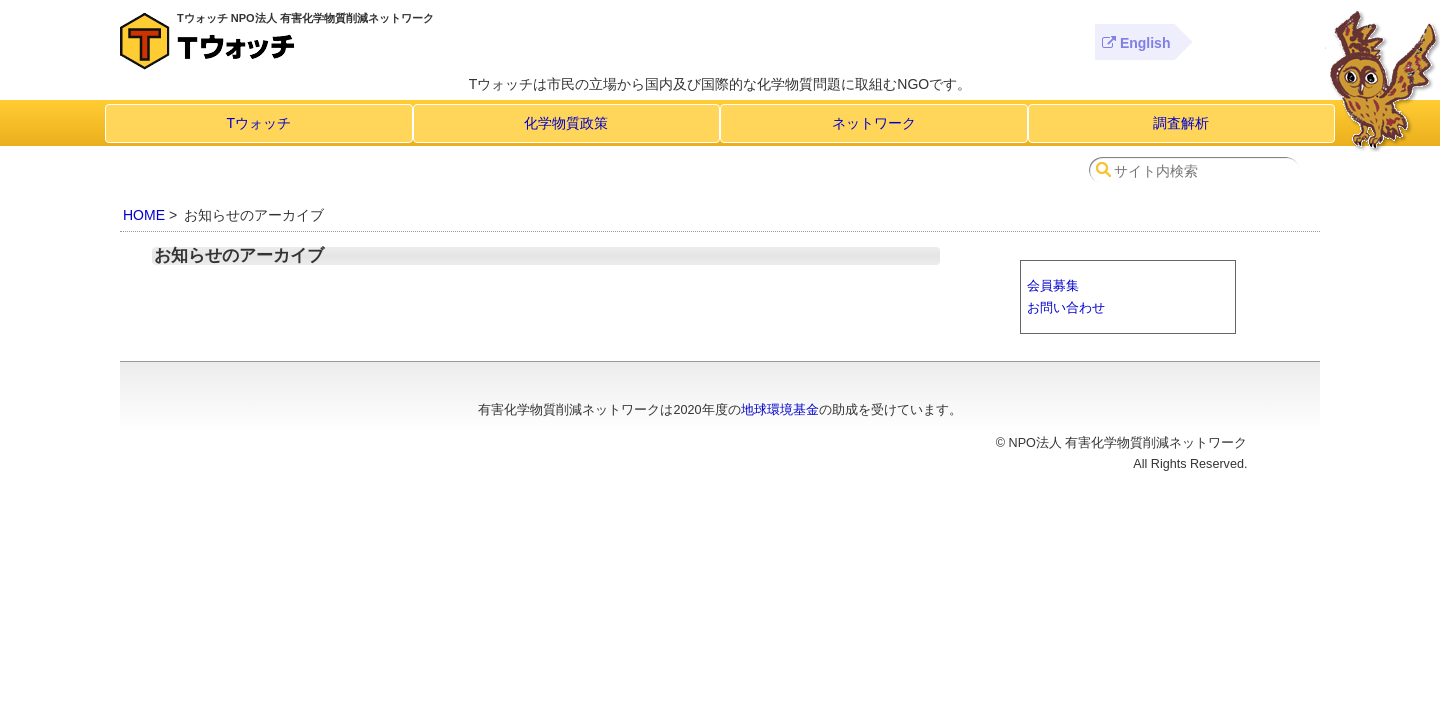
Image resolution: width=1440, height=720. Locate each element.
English (1136, 43)
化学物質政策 (566, 123)
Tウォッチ (258, 123)
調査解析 (1181, 123)
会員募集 (1053, 285)
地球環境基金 (780, 410)
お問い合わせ (1066, 307)
